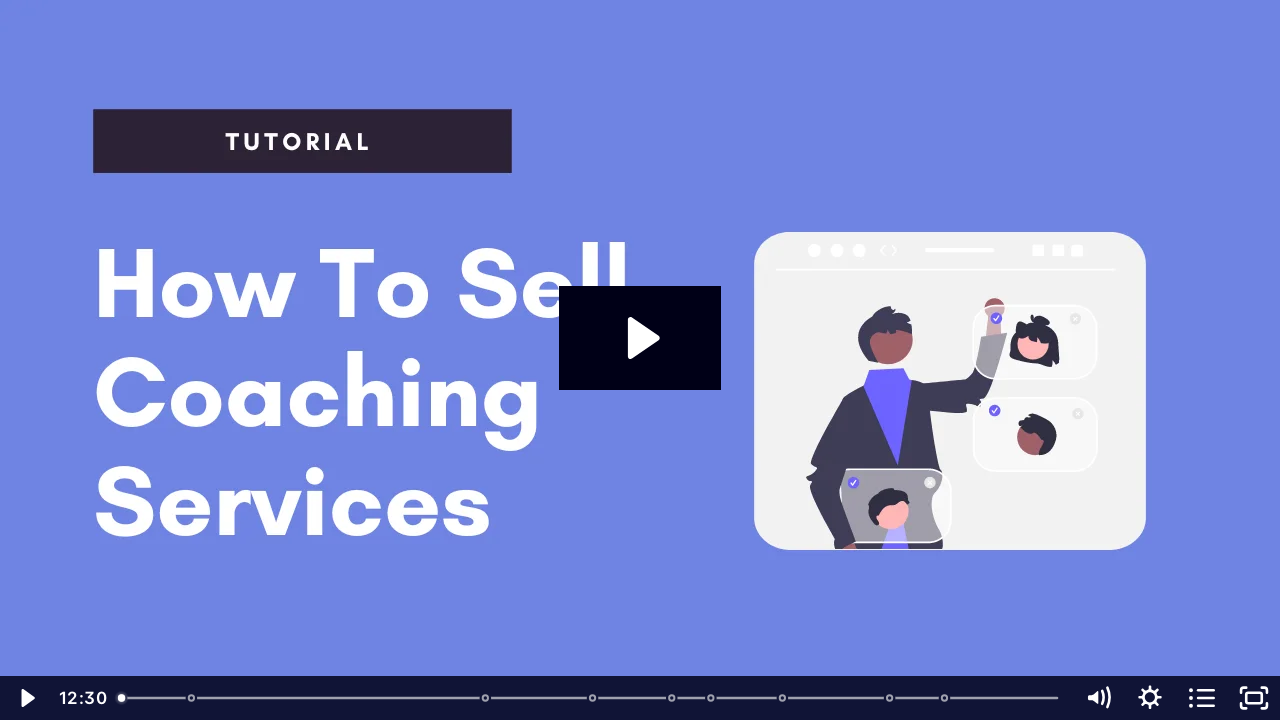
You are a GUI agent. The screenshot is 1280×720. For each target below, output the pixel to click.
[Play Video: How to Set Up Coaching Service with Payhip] (640, 338)
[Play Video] (26, 698)
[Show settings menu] (1150, 698)
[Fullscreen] (1254, 698)
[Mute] (1098, 698)
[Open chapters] (1202, 698)
